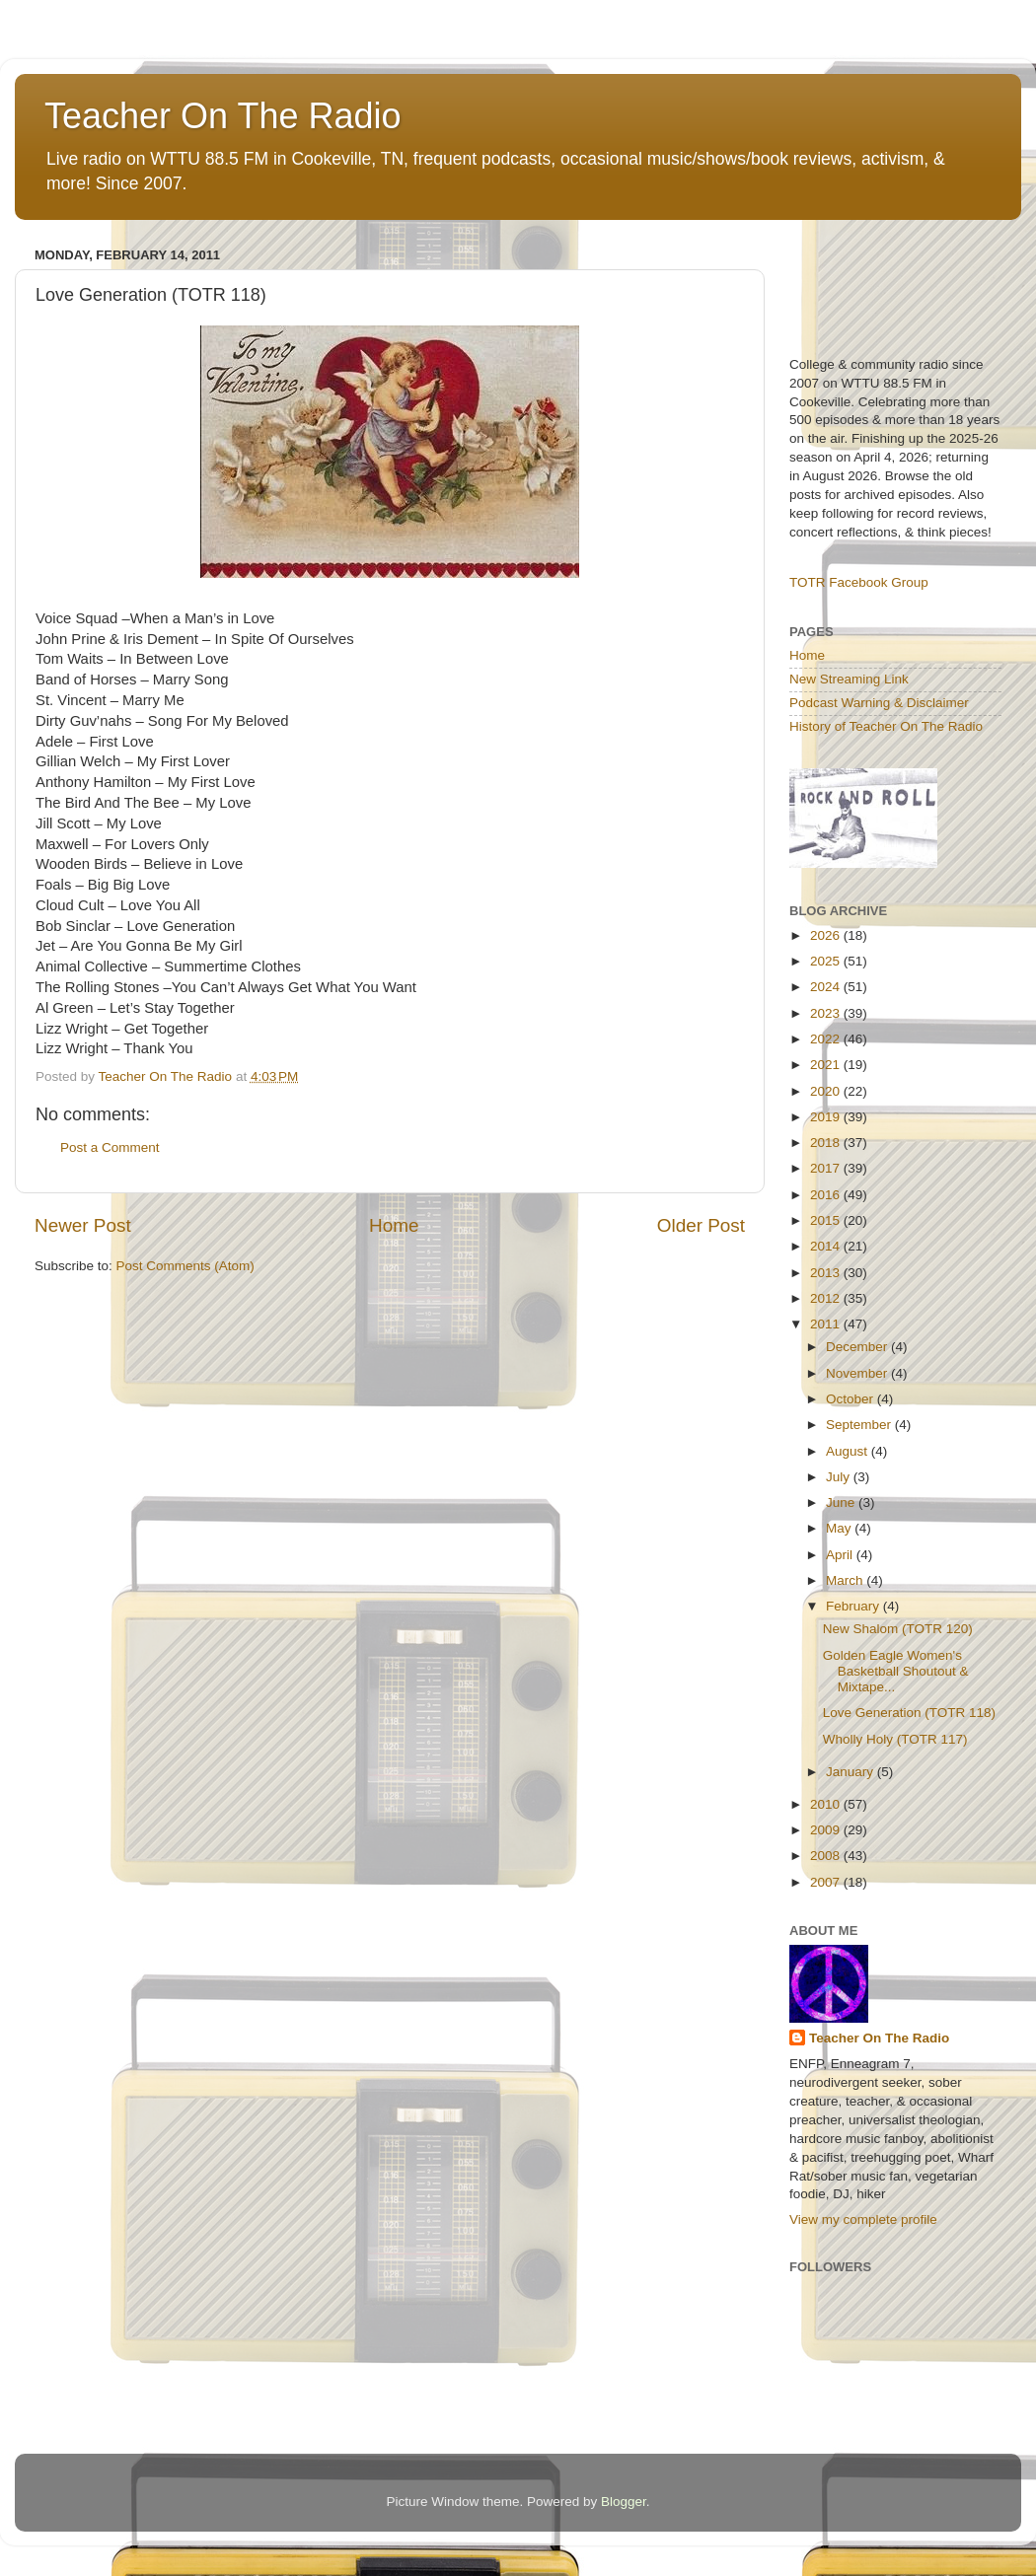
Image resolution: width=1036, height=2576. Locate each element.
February (854, 1606)
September (860, 1424)
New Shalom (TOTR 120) (898, 1628)
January (851, 1771)
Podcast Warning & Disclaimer (879, 702)
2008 (827, 1855)
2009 (827, 1830)
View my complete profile (863, 2219)
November (858, 1373)
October (851, 1399)
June (842, 1502)
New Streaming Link (849, 679)
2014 (827, 1246)
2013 (827, 1272)
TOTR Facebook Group (858, 582)
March (846, 1580)
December (858, 1346)
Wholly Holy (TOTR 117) (895, 1739)
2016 (827, 1194)
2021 (827, 1064)
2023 (827, 1013)
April (841, 1554)
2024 (827, 986)
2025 (827, 961)
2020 (827, 1091)
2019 (827, 1116)
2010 (827, 1804)
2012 (827, 1298)
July (839, 1476)
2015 (827, 1220)
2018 (827, 1142)
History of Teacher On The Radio (886, 726)
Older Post (701, 1225)
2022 (827, 1039)
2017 (827, 1168)
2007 (827, 1882)
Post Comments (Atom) (185, 1265)
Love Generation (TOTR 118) (909, 1712)
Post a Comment (110, 1147)
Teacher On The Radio (223, 116)
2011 (827, 1324)
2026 (827, 935)
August (848, 1451)
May (840, 1528)
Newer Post (83, 1225)
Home (393, 1225)
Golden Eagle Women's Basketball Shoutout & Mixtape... (896, 1671)
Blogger (623, 2501)
